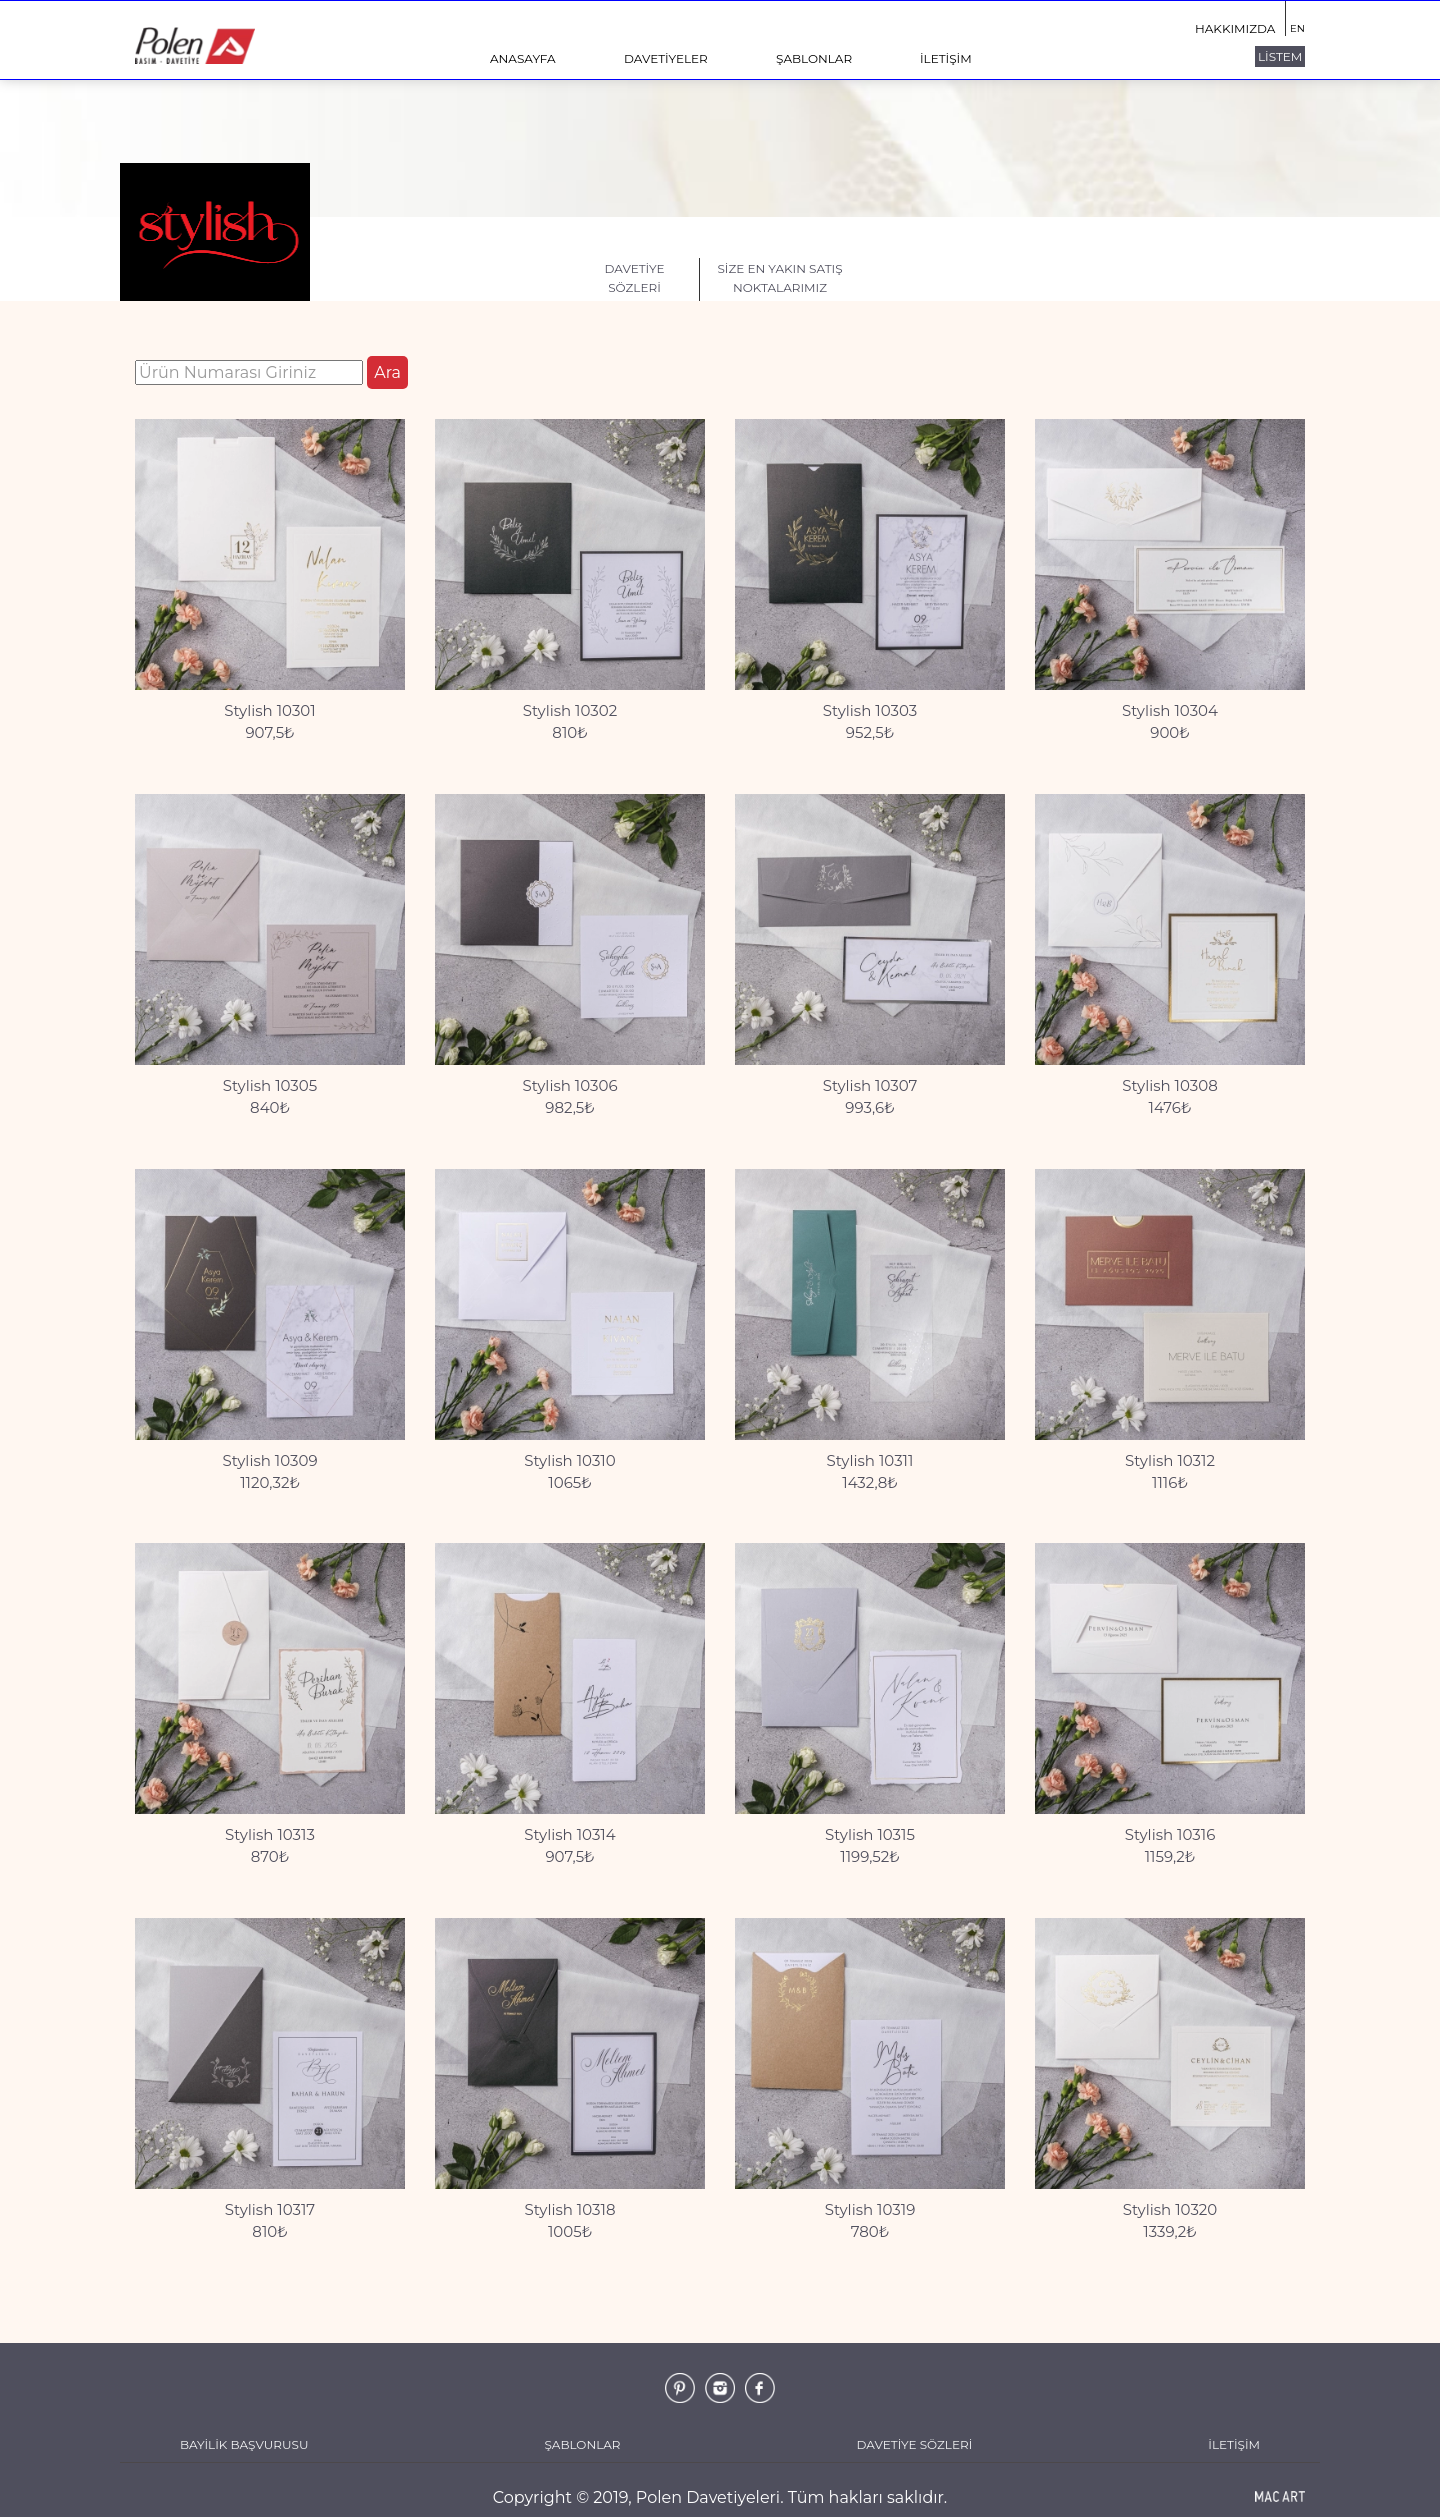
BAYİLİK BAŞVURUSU (244, 2444)
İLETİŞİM (946, 58)
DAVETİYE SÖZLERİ (915, 2444)
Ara (387, 372)
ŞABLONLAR (814, 58)
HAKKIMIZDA (1235, 28)
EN (1297, 28)
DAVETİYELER (666, 58)
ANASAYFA (523, 58)
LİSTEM (1280, 56)
